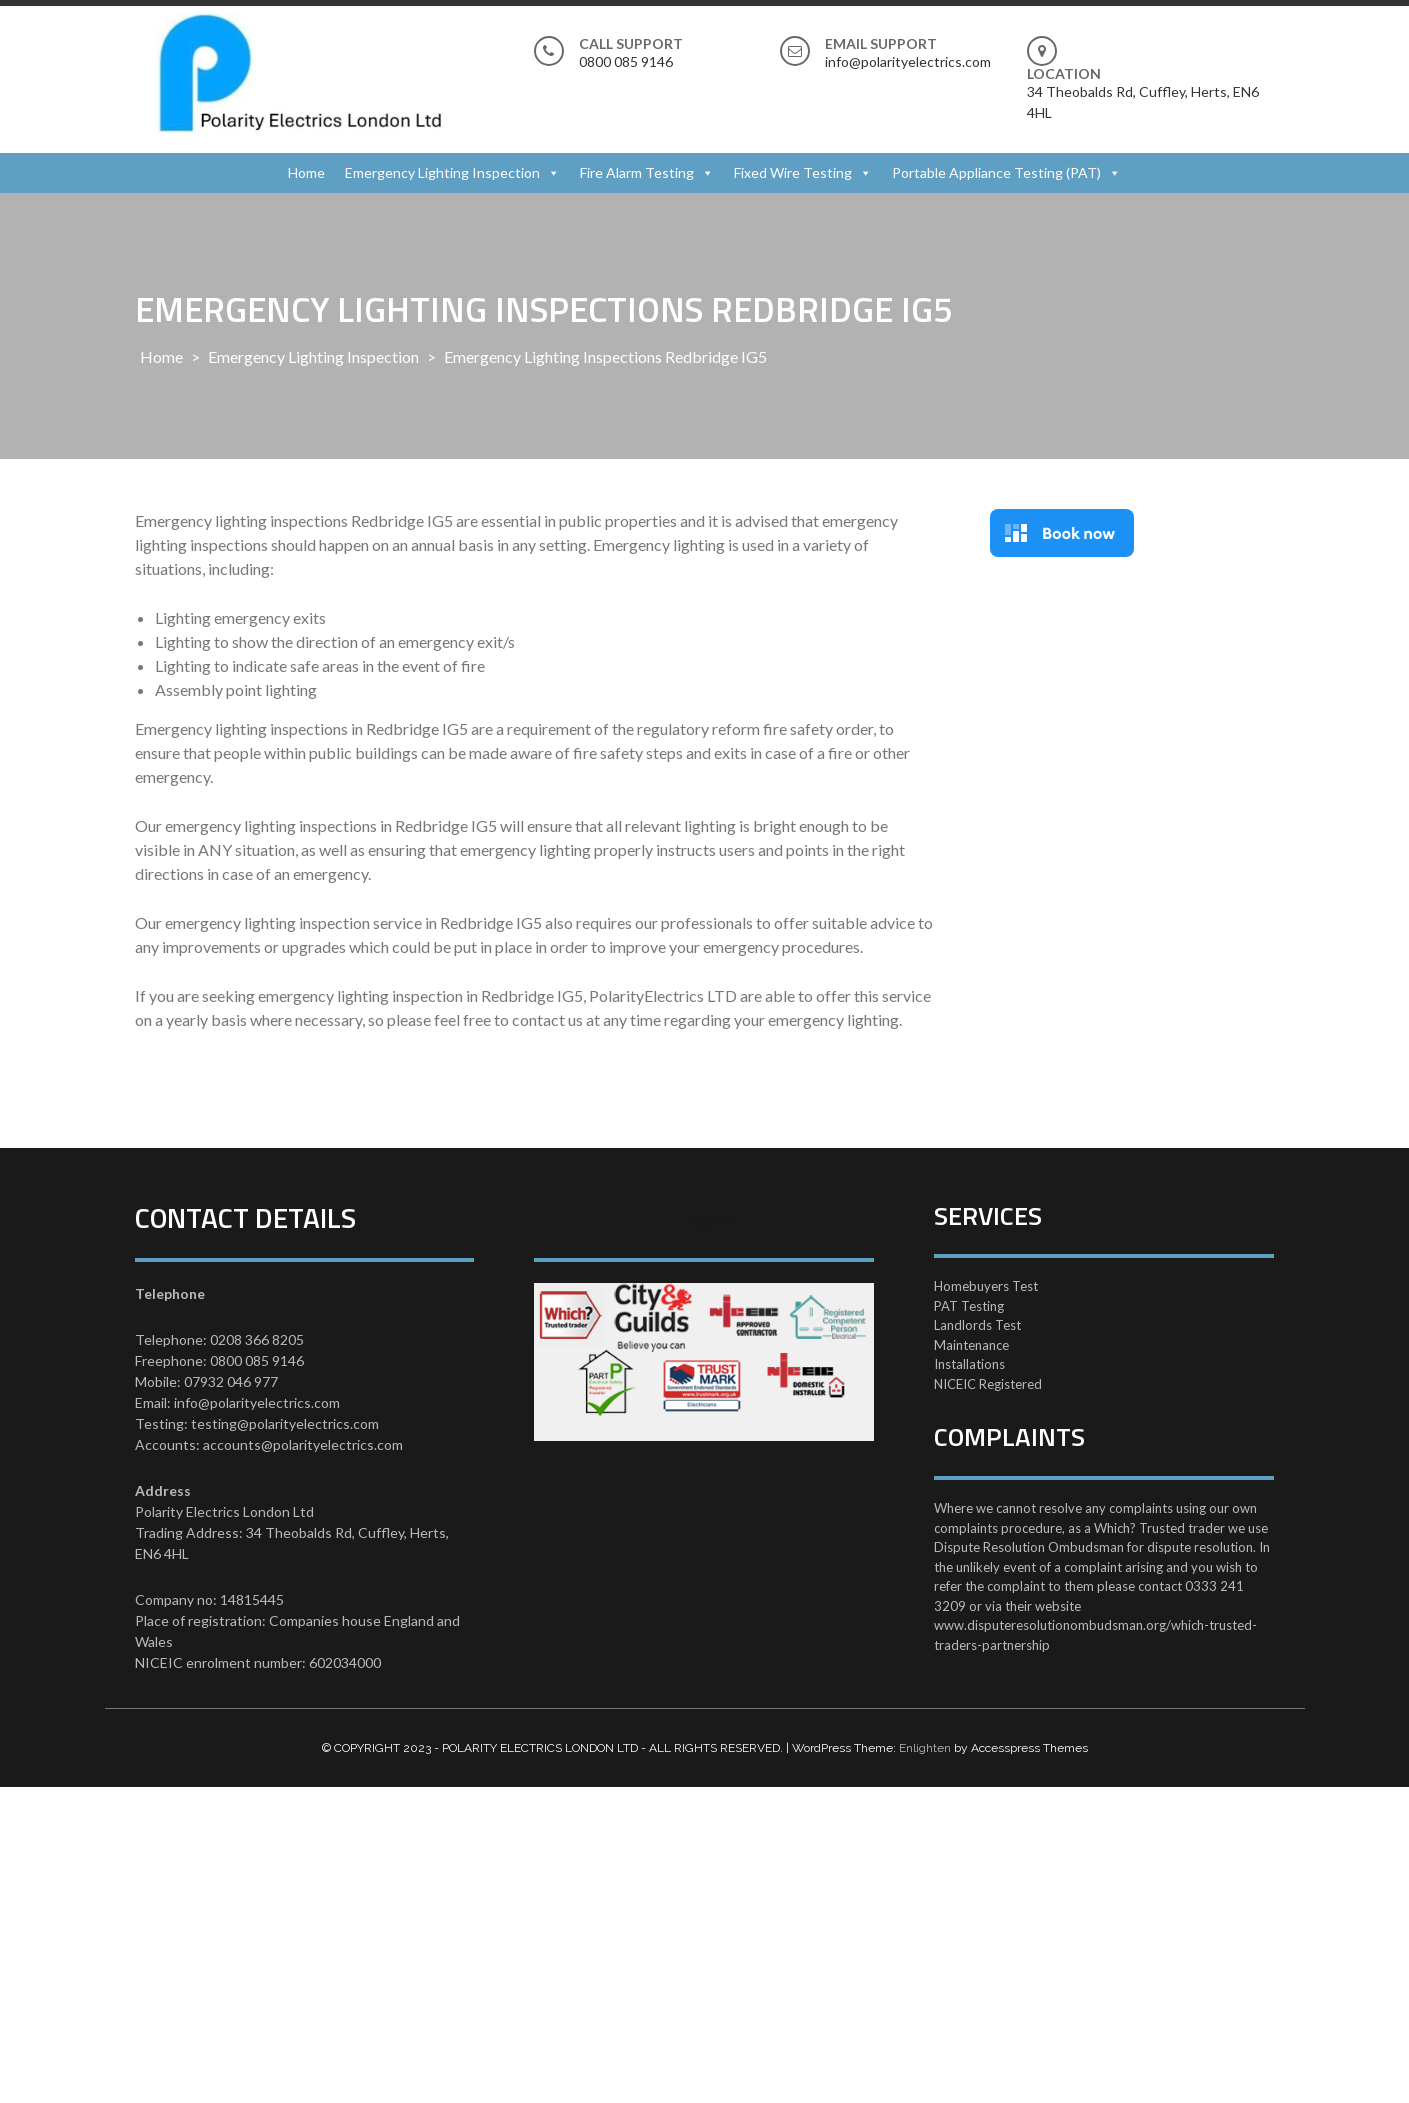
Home (306, 172)
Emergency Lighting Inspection (442, 172)
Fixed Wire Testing (793, 172)
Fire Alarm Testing (637, 172)
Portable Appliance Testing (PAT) (996, 172)
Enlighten (925, 1748)
